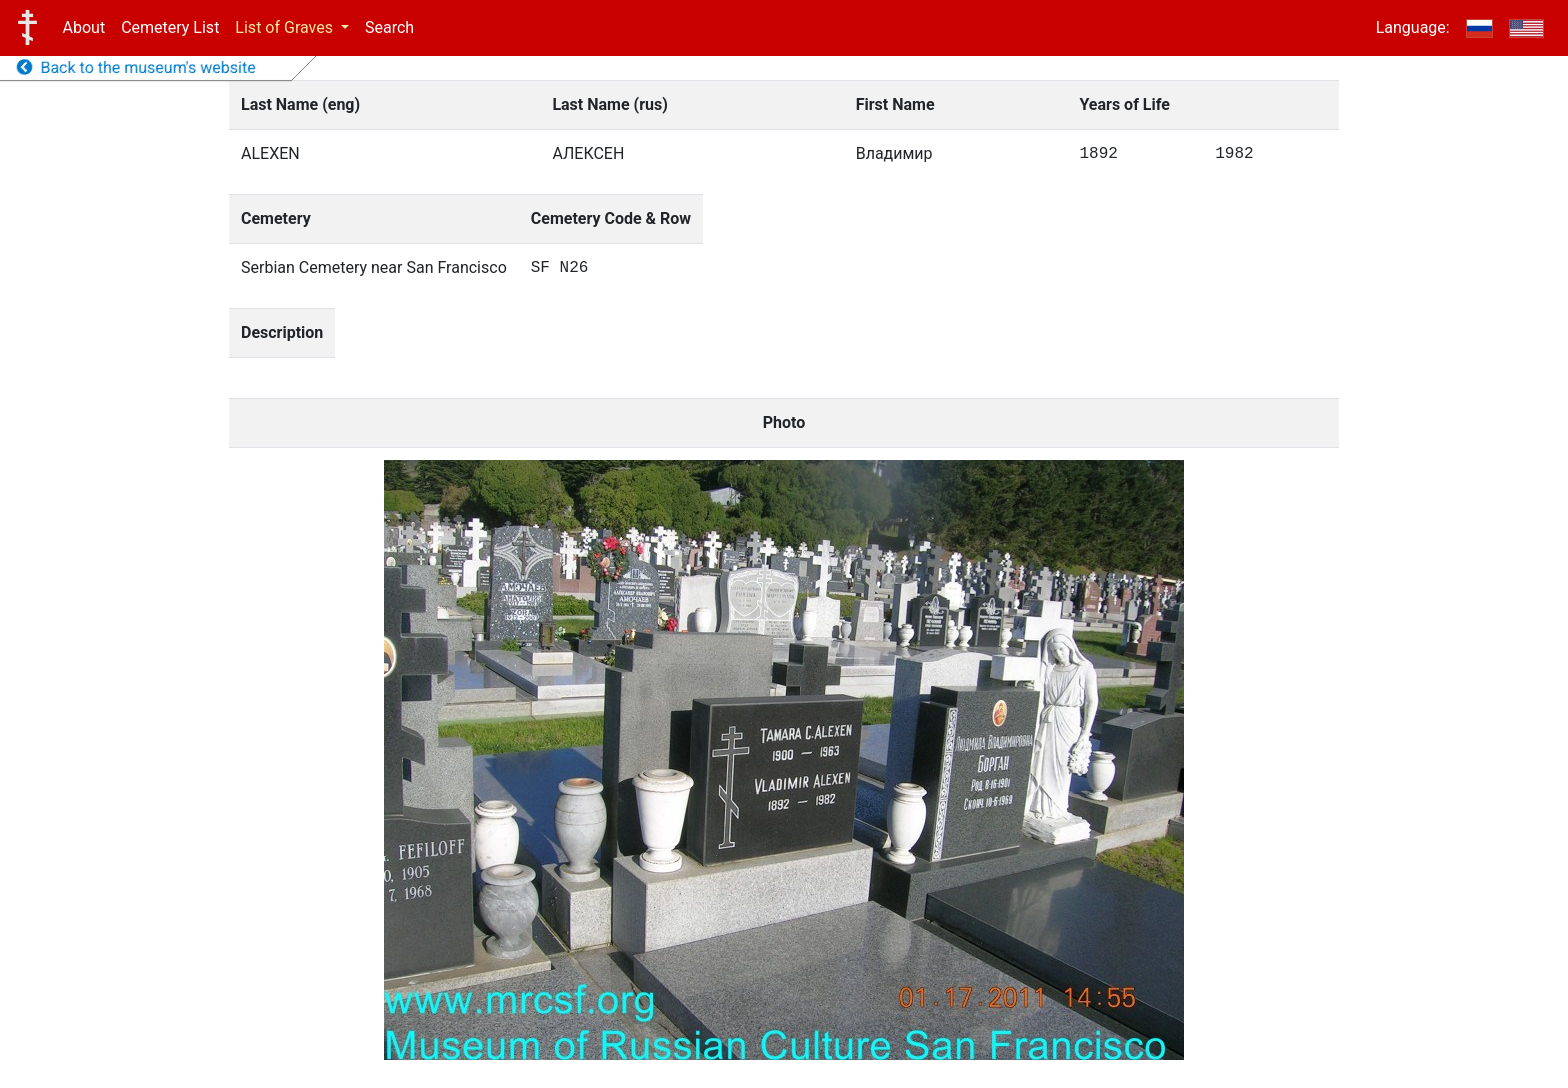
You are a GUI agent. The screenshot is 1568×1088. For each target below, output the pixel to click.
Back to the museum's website (136, 67)
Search (389, 27)
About (84, 27)
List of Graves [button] (286, 27)
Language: (1413, 27)
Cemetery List (170, 27)
